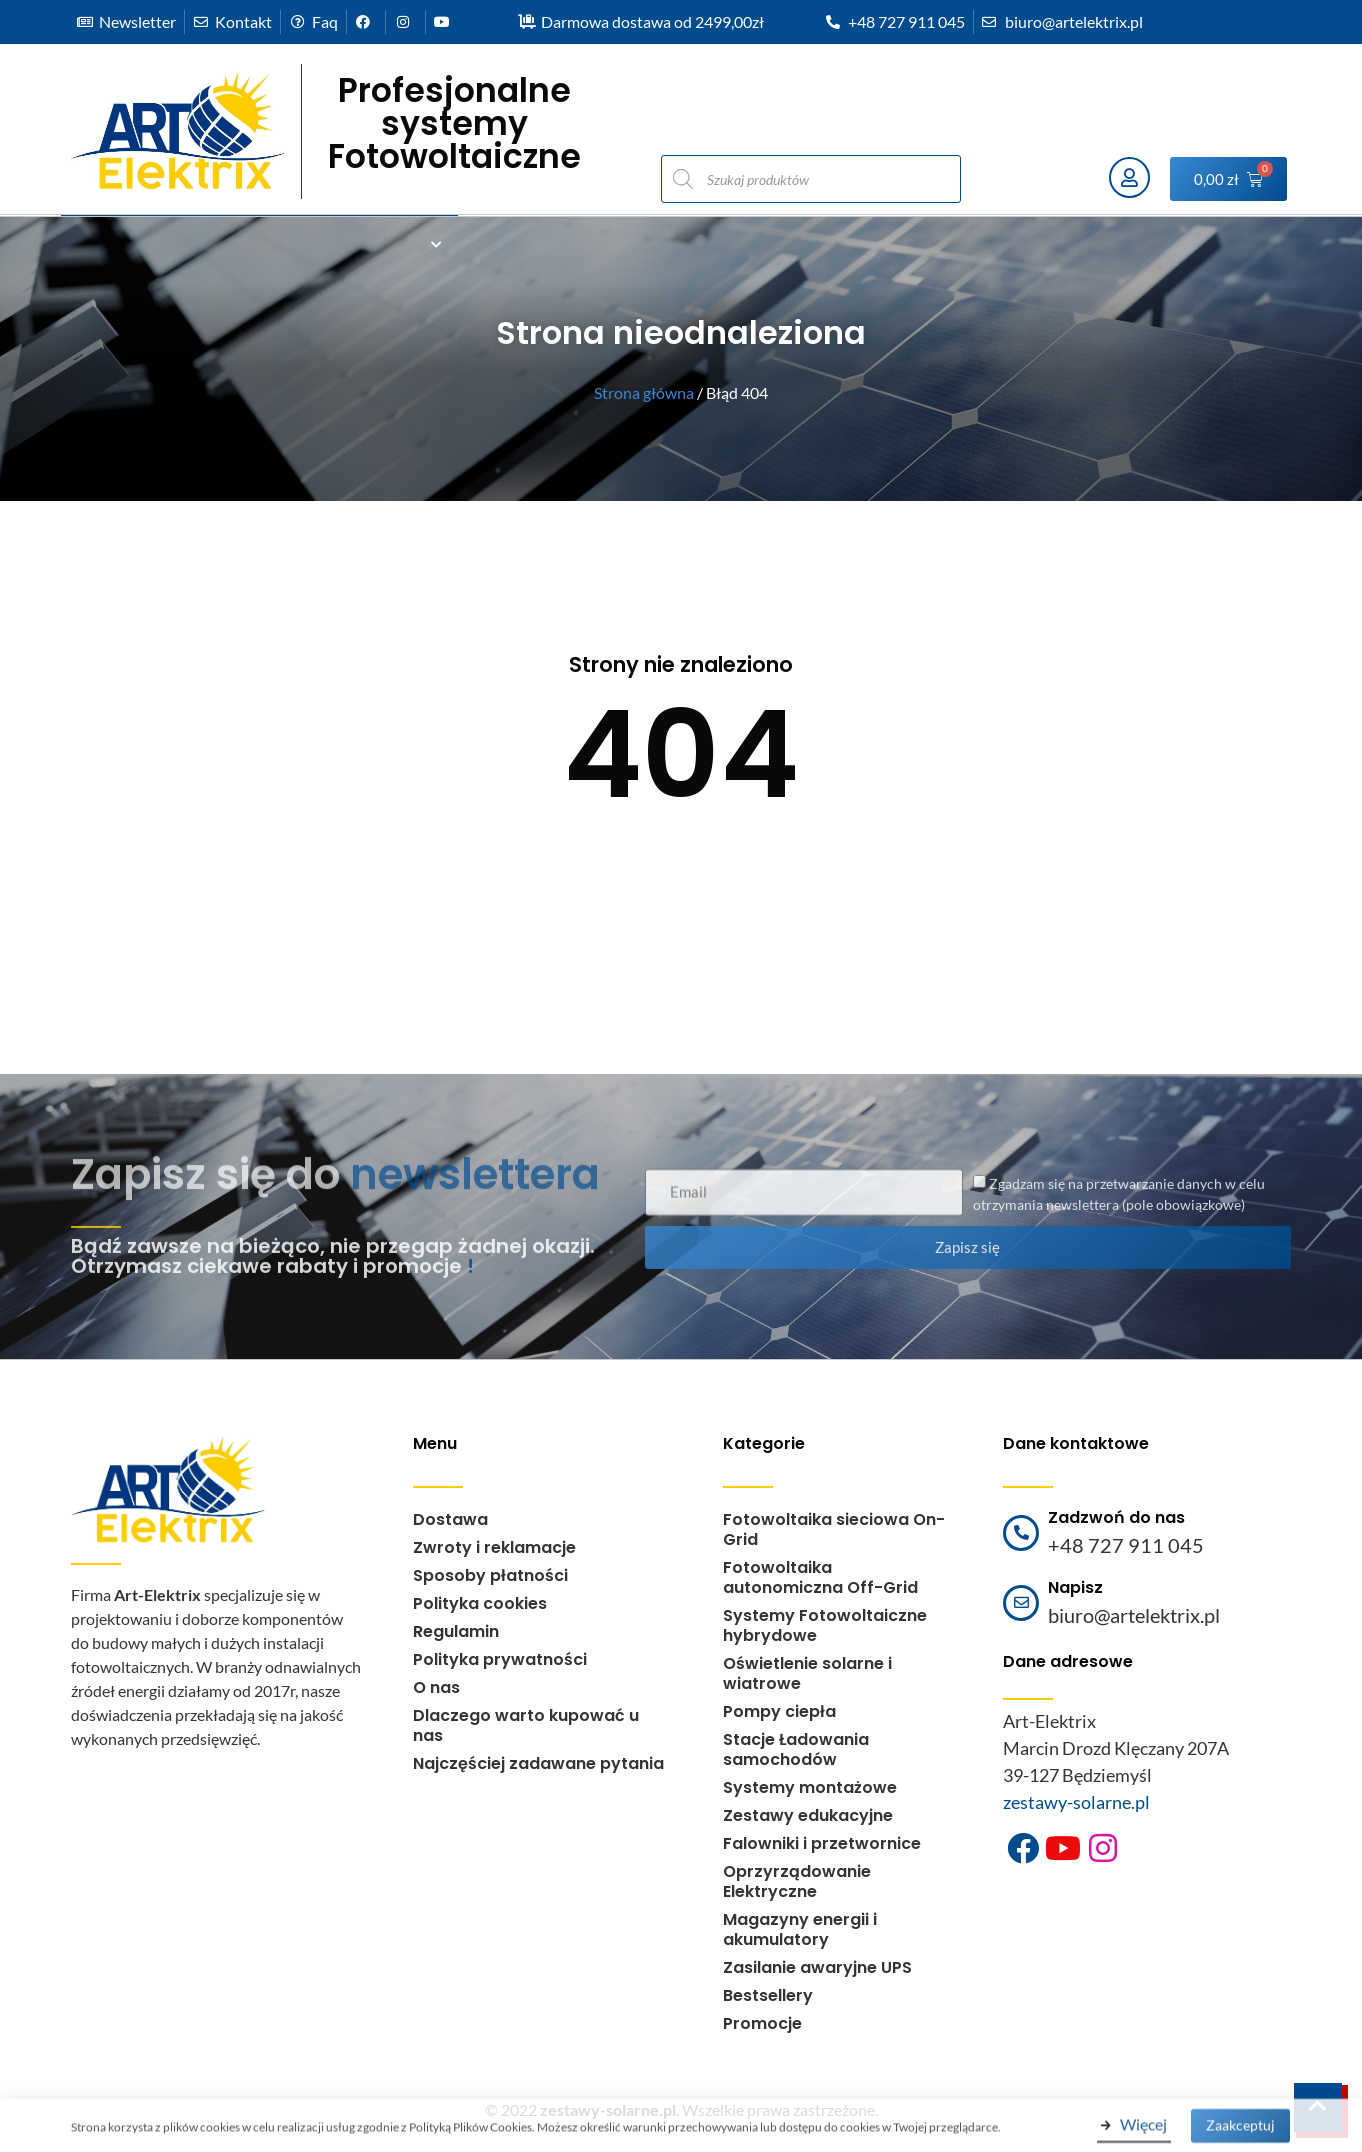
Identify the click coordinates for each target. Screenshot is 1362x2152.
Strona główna (644, 392)
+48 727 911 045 (1126, 1545)
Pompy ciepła (779, 1711)
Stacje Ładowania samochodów (796, 1749)
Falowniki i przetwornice (822, 1843)
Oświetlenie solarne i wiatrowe (807, 1673)
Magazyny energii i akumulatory (800, 1929)
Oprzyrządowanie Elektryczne (797, 1881)
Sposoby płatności (490, 1575)
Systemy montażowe (810, 1787)
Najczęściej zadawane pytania (538, 1763)
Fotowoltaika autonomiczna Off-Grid (820, 1577)
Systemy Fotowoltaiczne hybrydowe (825, 1625)
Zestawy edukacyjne (808, 1815)
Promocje (762, 2023)
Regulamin (456, 1631)
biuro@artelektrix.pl (1134, 1615)
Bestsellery (768, 1995)
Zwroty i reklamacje (494, 1547)
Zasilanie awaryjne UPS (817, 1967)
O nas (436, 1687)
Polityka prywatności (500, 1659)
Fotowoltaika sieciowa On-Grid (834, 1529)
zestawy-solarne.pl (1076, 1802)
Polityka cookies (480, 1603)
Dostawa (450, 1519)
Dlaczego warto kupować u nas (526, 1725)
